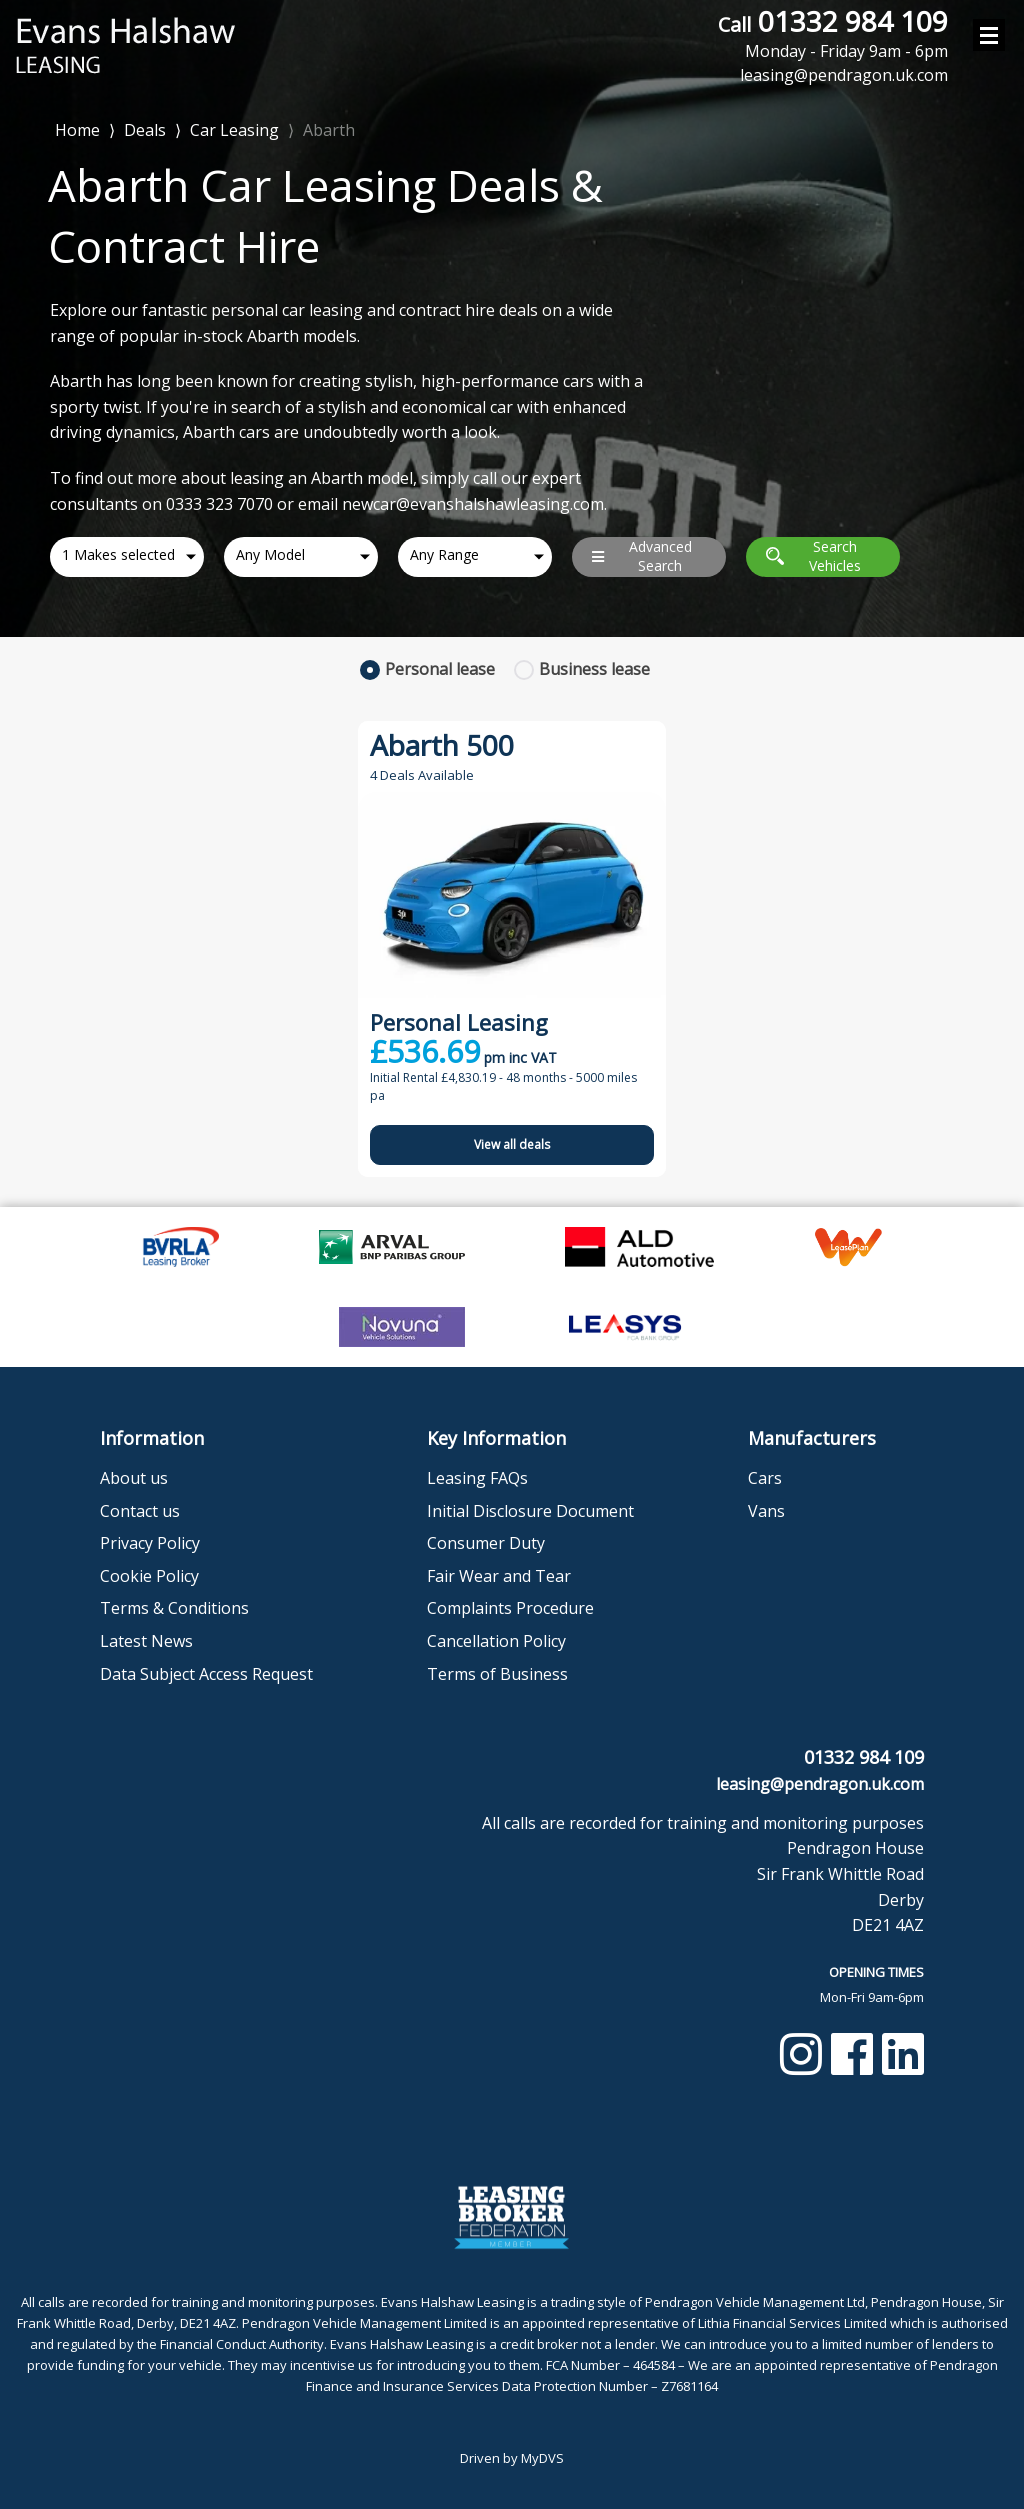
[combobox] (127, 557)
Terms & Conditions (174, 1608)
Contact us (140, 1511)
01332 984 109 (833, 33)
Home (77, 128)
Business (594, 669)
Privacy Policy (150, 1543)
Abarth (329, 130)
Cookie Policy (149, 1576)
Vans (766, 1511)
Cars (765, 1478)
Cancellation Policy (496, 1641)
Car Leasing (234, 130)
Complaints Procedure (510, 1608)
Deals (145, 130)
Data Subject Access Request (206, 1674)
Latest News (146, 1641)
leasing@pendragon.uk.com (820, 1784)
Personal (440, 669)
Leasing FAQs (477, 1478)
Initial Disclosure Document (530, 1511)
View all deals (512, 1144)
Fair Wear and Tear (499, 1576)
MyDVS (542, 2458)
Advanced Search (642, 556)
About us (134, 1478)
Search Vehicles (813, 556)
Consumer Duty (486, 1543)
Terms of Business (497, 1674)
